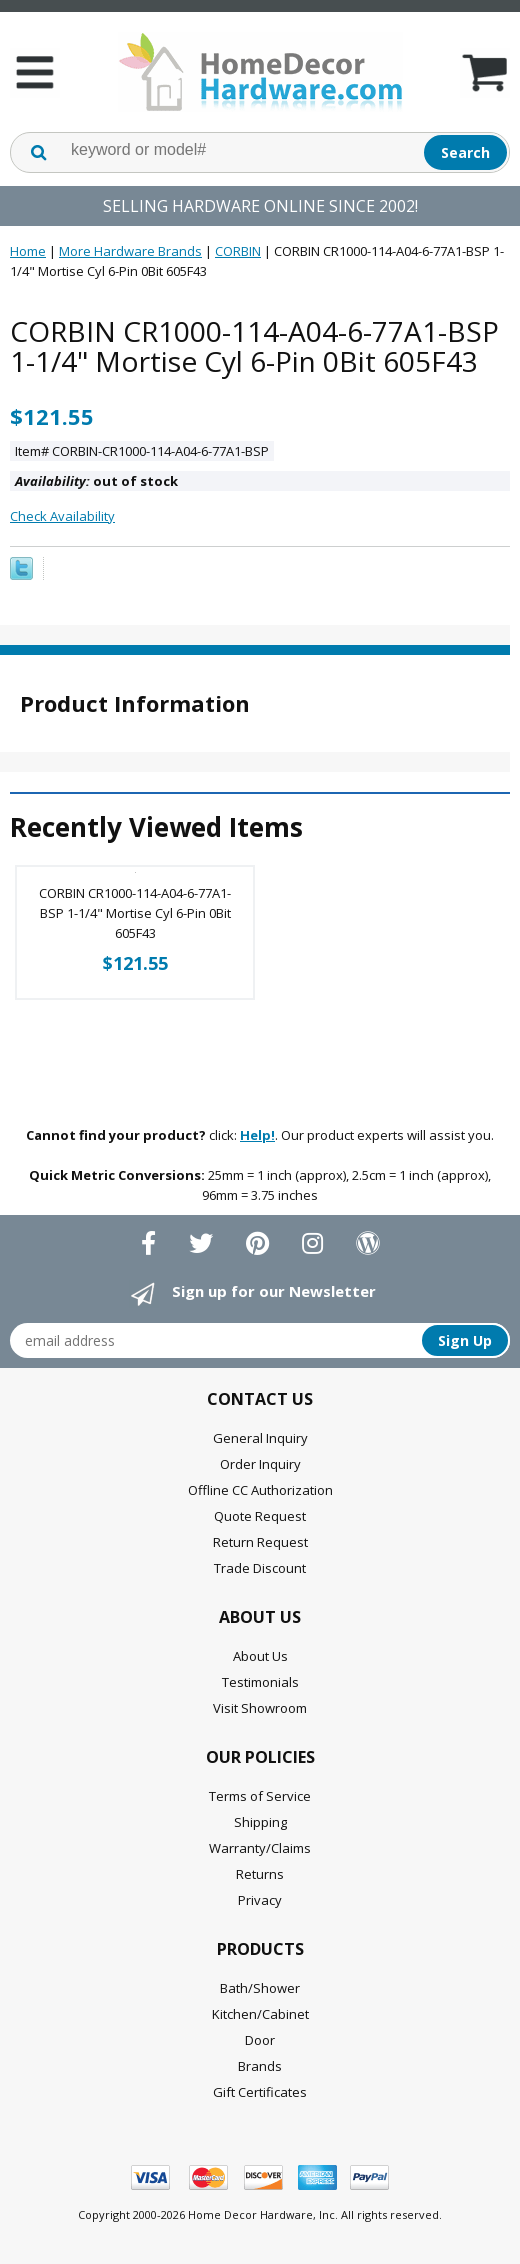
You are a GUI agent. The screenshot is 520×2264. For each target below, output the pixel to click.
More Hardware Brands (130, 251)
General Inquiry (260, 1438)
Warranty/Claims (260, 1848)
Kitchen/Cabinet (260, 2014)
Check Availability (62, 516)
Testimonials (260, 1682)
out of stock (96, 481)
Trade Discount (260, 1568)
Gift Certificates (260, 2092)
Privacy (260, 1900)
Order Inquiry (260, 1464)
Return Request (260, 1542)
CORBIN (238, 251)
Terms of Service (260, 1796)
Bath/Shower (260, 1988)
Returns (260, 1874)
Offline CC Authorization (260, 1490)
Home (28, 251)
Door (260, 2040)
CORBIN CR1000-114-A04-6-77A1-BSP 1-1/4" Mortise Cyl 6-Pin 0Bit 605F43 (135, 913)
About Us (260, 1656)
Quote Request (260, 1516)
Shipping (260, 1822)
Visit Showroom (260, 1708)
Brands (260, 2066)
